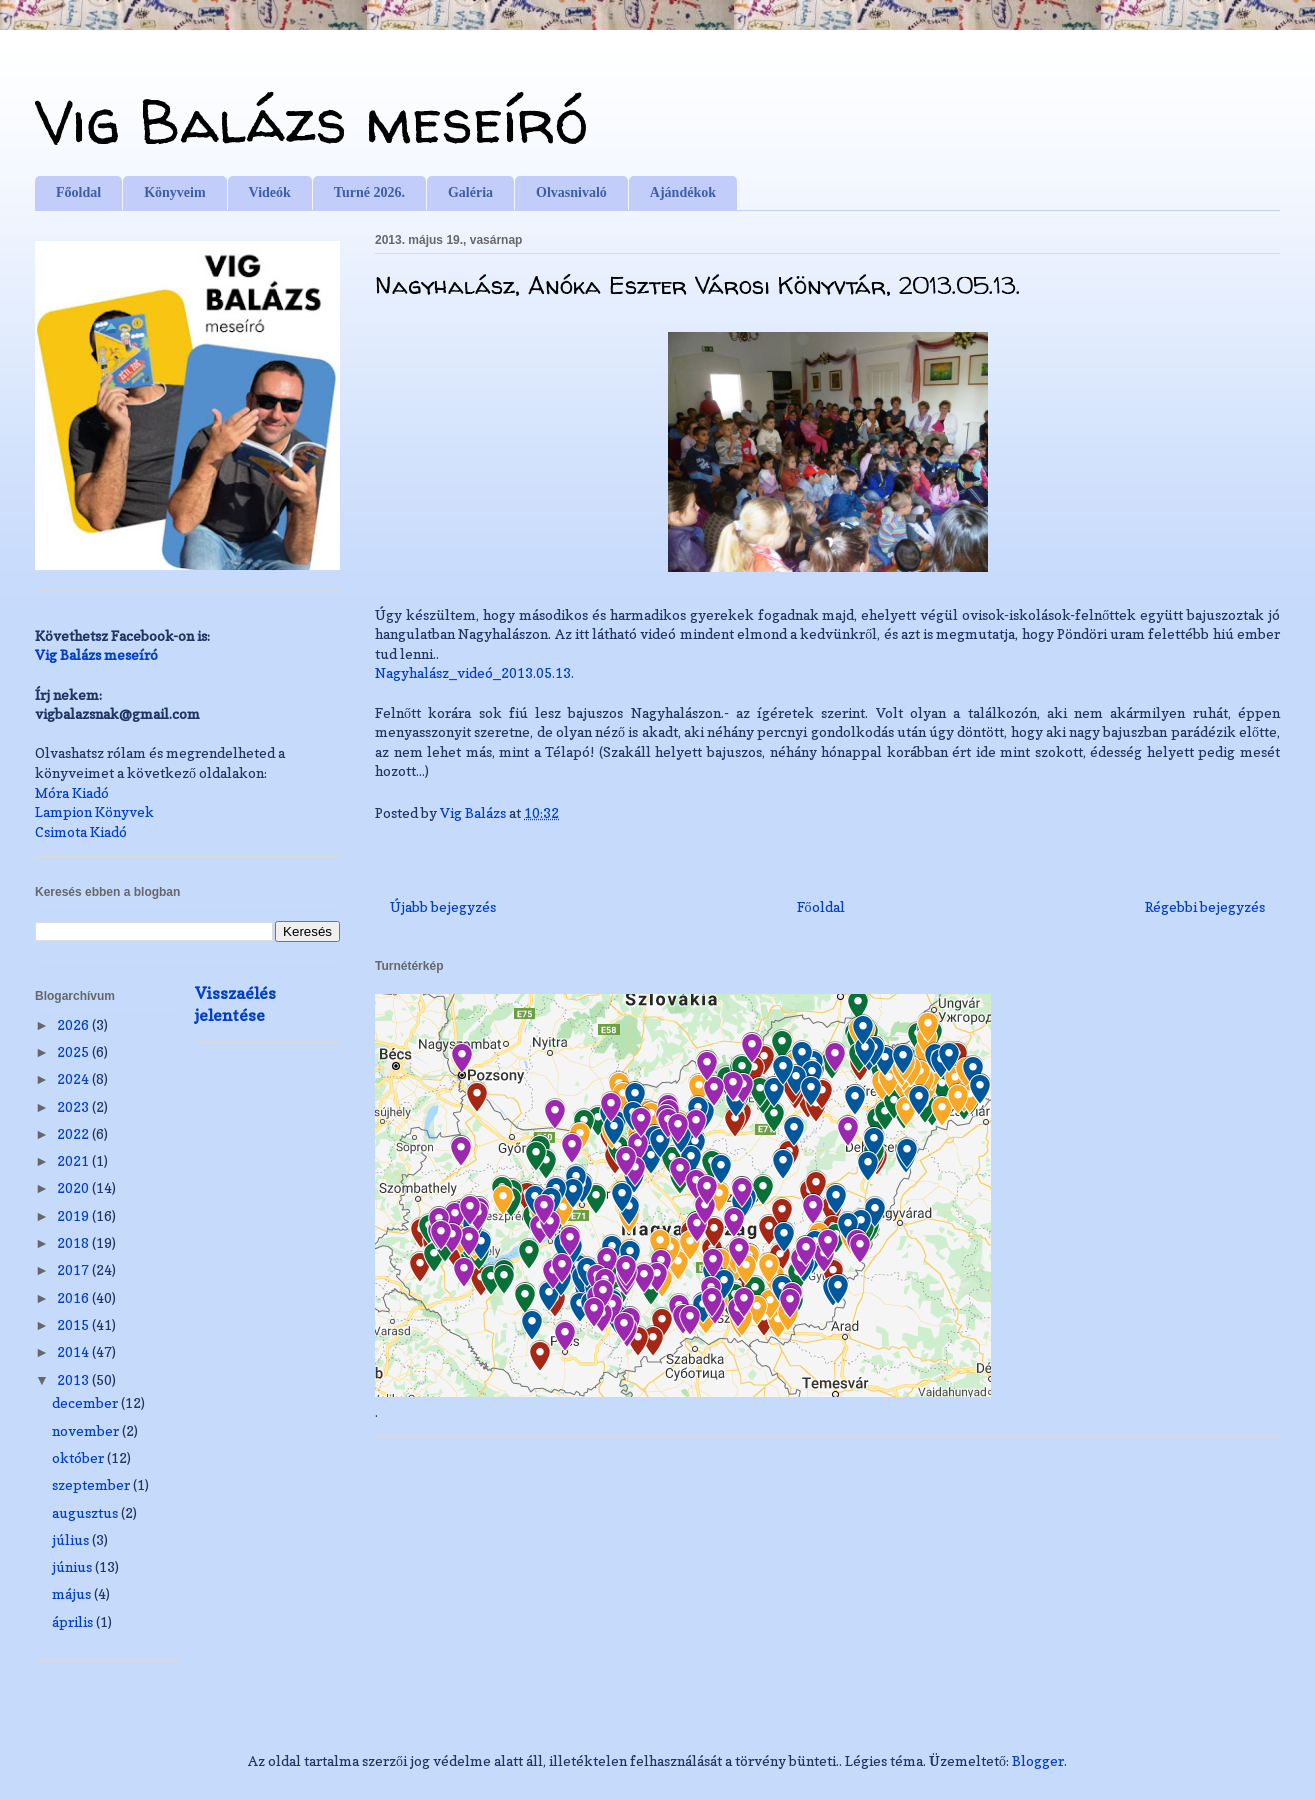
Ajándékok (683, 192)
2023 (74, 1106)
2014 (74, 1351)
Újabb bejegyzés (443, 906)
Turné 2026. (369, 192)
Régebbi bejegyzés (1205, 906)
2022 (74, 1133)
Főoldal (78, 192)
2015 (74, 1324)
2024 (74, 1078)
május (73, 1593)
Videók (270, 192)
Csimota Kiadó (81, 831)
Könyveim (174, 192)
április (74, 1621)
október (79, 1457)
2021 (74, 1160)
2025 (74, 1051)
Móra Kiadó (72, 792)
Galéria (470, 192)
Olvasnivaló (571, 192)
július (72, 1539)
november (87, 1430)
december (86, 1402)
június (73, 1566)
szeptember (92, 1484)
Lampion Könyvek (94, 811)
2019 (74, 1215)
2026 (74, 1024)
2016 (74, 1297)
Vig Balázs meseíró (311, 121)
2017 (74, 1269)
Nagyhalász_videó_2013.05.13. (474, 672)
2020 (74, 1187)
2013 (74, 1379)
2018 (74, 1242)
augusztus (86, 1512)
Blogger (1038, 1760)
